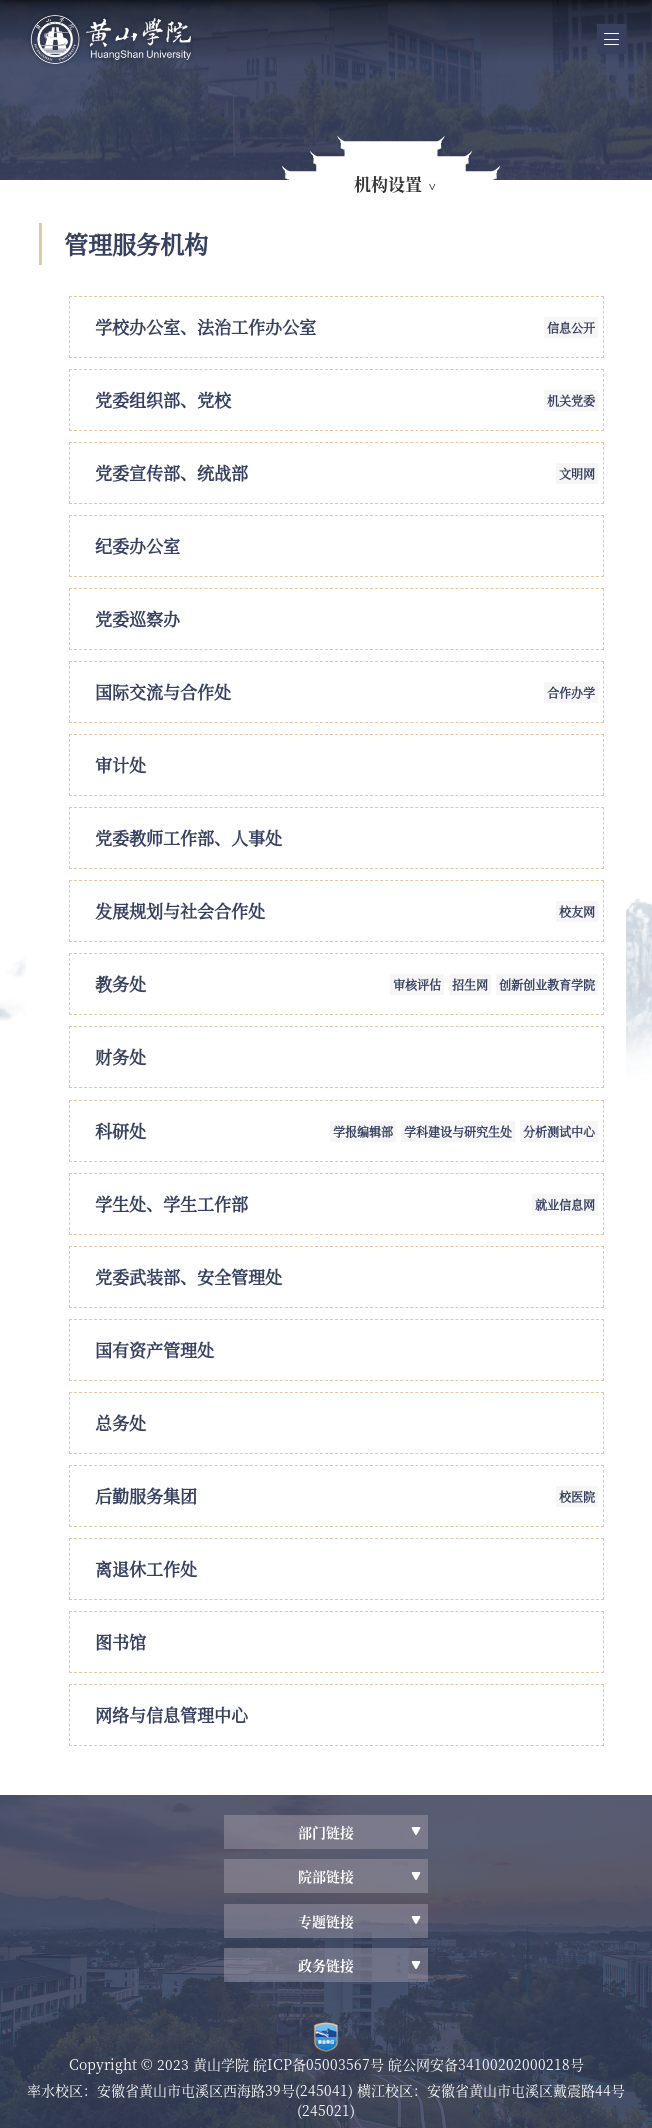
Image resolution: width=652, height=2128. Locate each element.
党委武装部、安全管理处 (188, 1276)
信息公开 (571, 327)
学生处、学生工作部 (171, 1203)
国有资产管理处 (154, 1349)
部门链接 (326, 1832)
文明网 (577, 473)
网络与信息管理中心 (171, 1714)
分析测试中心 (559, 1131)
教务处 (120, 983)
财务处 (120, 1056)
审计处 (120, 764)
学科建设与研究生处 (458, 1131)
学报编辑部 (363, 1131)
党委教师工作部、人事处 (188, 837)
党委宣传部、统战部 (171, 472)
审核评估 (417, 984)
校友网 (577, 911)
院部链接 (326, 1876)
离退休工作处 (146, 1568)
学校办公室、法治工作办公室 (205, 326)
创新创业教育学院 (547, 984)
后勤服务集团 (146, 1495)
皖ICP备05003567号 (320, 2064)
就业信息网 (565, 1204)
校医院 (577, 1496)
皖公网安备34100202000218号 (486, 2064)
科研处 (120, 1130)
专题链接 (326, 1921)
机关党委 (571, 400)
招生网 (470, 984)
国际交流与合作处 (163, 691)
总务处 (120, 1422)
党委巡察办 (137, 618)
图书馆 (120, 1641)
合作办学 (571, 692)
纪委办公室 (137, 545)
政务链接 (326, 1965)
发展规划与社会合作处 (180, 910)
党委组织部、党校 (163, 399)
